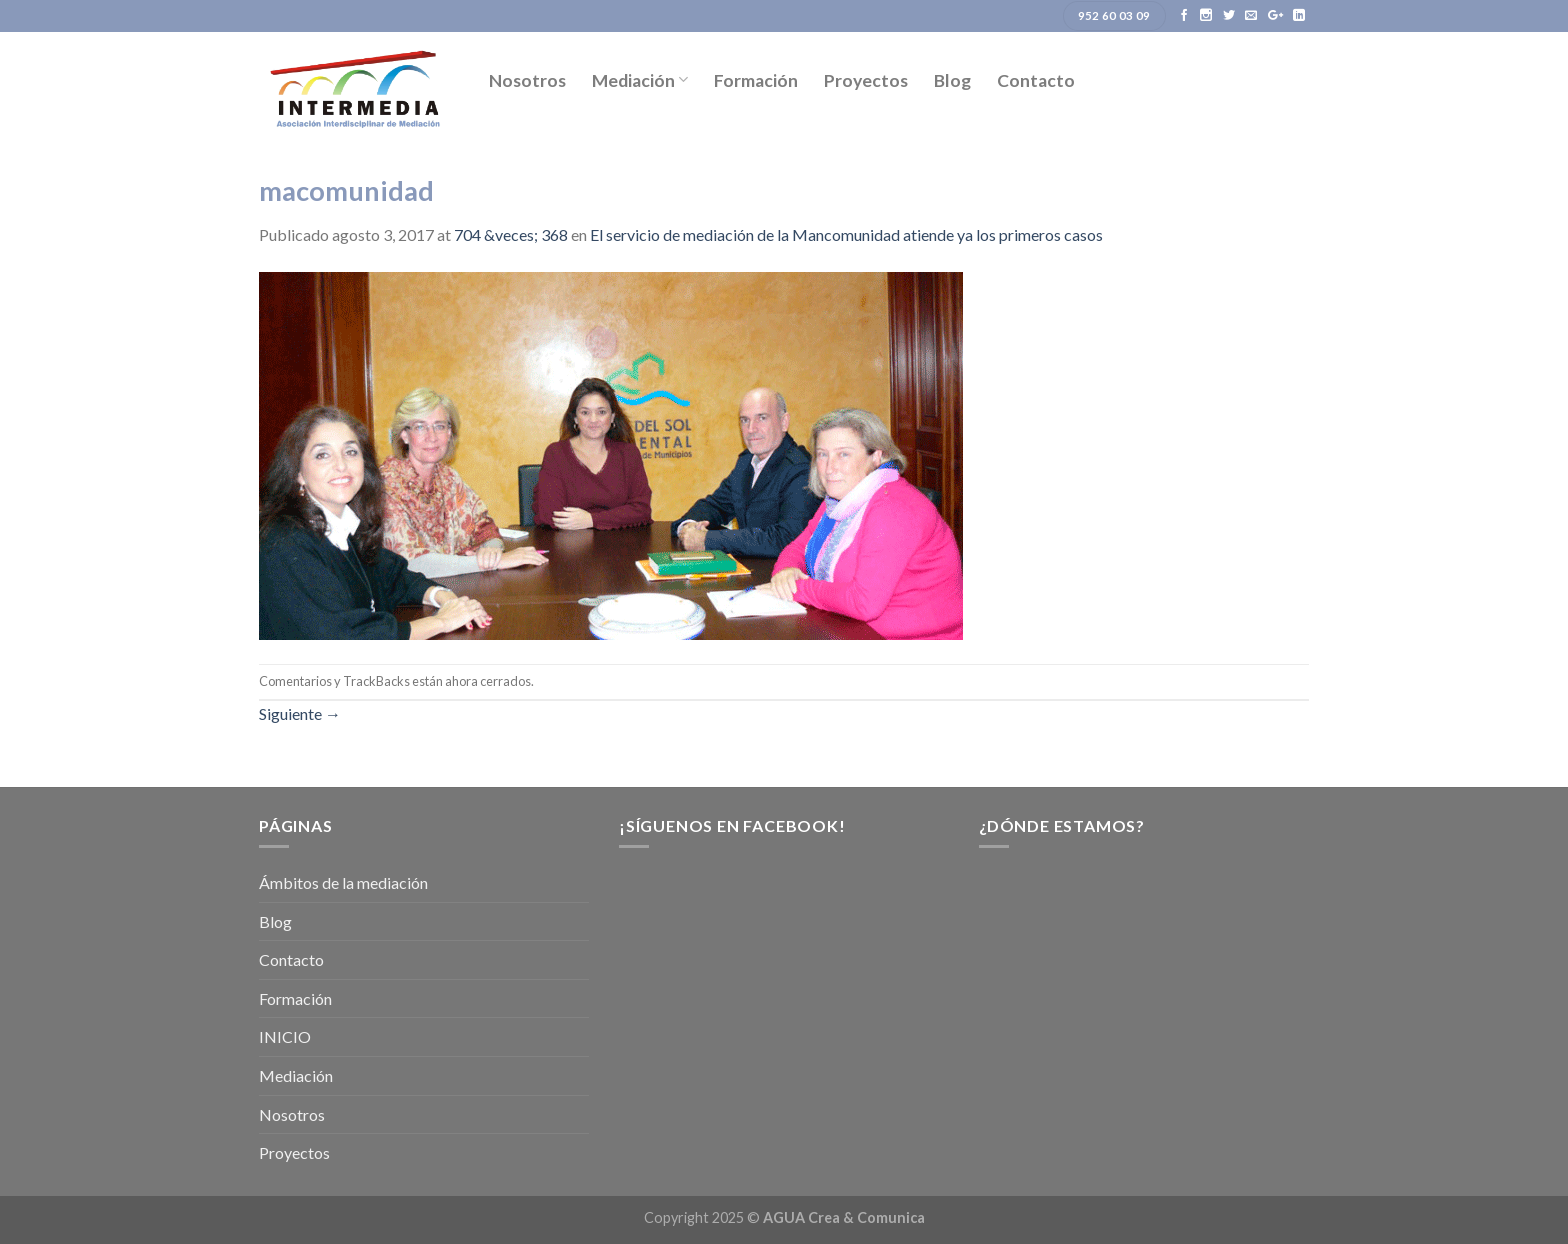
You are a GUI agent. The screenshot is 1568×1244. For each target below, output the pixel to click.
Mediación (640, 80)
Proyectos (866, 80)
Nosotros (527, 80)
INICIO (285, 1036)
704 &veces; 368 (511, 234)
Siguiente (300, 713)
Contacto (1036, 80)
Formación (756, 80)
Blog (952, 80)
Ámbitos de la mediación (343, 882)
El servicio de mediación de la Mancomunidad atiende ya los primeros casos (846, 234)
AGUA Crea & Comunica (844, 1217)
